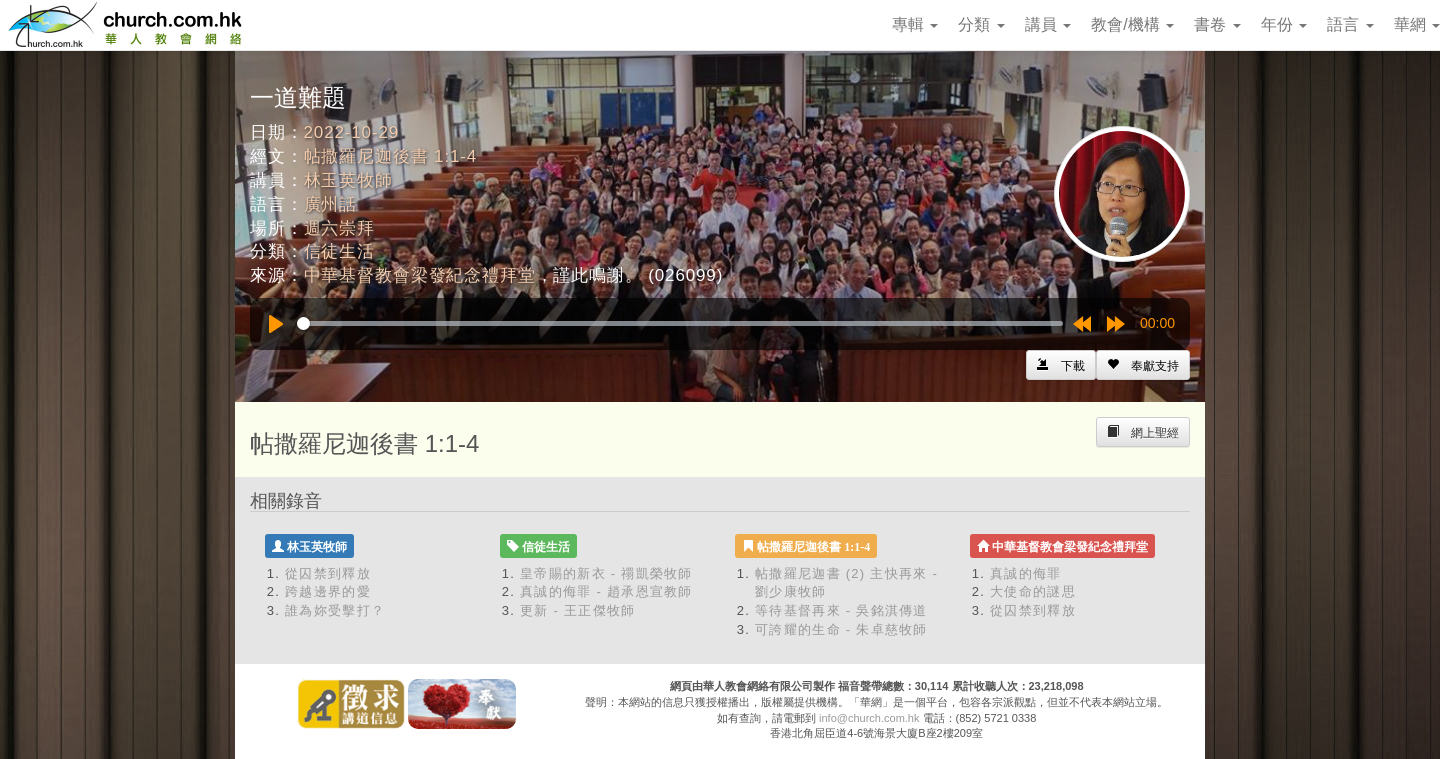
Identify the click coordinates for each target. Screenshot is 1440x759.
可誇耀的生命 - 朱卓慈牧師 (841, 629)
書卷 (1217, 24)
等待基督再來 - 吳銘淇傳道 (841, 610)
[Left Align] (1143, 365)
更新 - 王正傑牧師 (578, 610)
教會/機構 (1132, 24)
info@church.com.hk (869, 718)
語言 (1350, 24)
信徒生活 (339, 251)
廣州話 (331, 204)
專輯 (915, 24)
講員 (1048, 24)
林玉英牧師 (348, 180)
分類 (981, 24)
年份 (1284, 24)
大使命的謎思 (1033, 591)
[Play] (276, 324)
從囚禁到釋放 (328, 573)
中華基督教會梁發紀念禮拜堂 (420, 275)
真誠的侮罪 (1026, 573)
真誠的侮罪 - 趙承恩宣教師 (606, 591)
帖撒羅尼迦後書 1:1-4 (391, 156)
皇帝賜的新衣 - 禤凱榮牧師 (606, 573)
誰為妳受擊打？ (335, 610)
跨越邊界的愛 (328, 591)
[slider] (680, 323)
